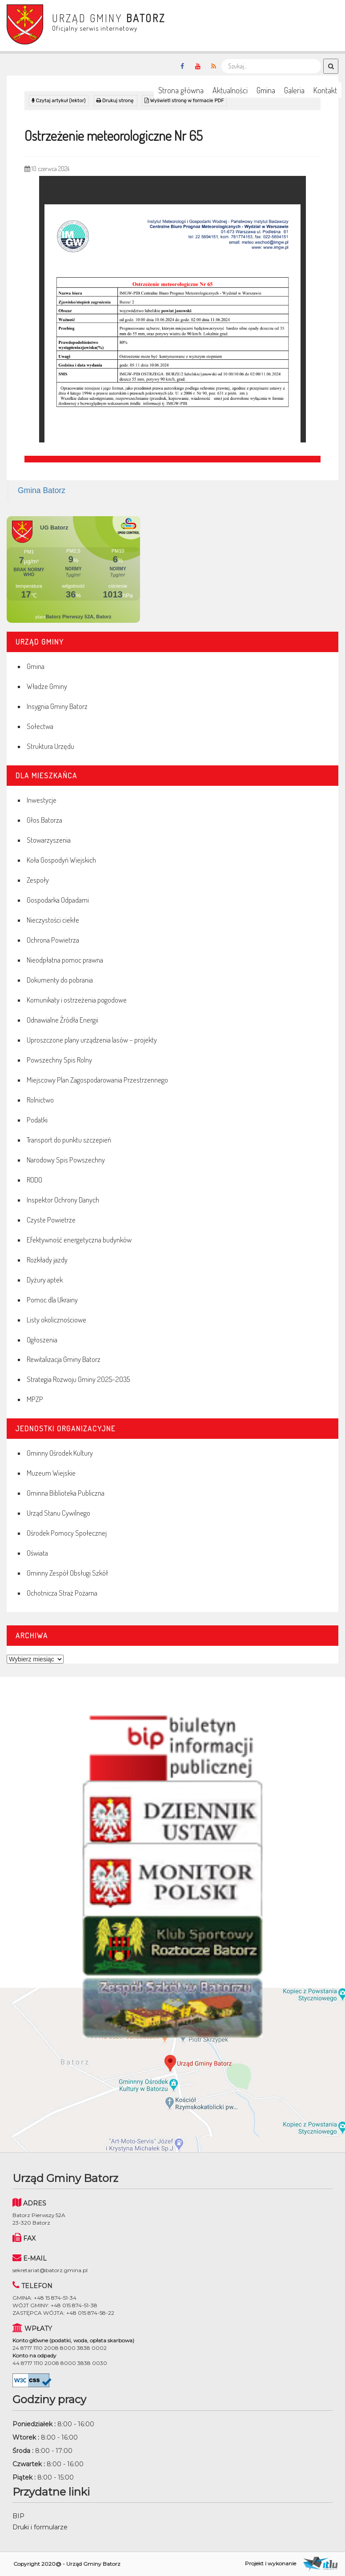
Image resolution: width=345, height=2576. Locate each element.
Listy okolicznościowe (56, 1319)
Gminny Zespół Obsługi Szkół (67, 1572)
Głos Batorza (44, 819)
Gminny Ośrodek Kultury (60, 1452)
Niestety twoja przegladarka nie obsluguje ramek (172, 569)
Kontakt (325, 90)
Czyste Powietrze (51, 1219)
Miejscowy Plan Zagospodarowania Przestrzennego (97, 1079)
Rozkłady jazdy (47, 1259)
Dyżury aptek (45, 1279)
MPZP (35, 1399)
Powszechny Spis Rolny (59, 1059)
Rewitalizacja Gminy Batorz (63, 1359)
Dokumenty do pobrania (60, 979)
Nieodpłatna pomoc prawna (65, 959)
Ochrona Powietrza (53, 939)
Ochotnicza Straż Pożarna (62, 1592)
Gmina (266, 90)
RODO (34, 1179)
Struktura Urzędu (50, 746)
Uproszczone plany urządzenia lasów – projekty (92, 1039)
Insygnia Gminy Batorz (57, 706)
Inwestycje (41, 799)
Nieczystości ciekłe (53, 919)
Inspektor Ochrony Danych (63, 1199)
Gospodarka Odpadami (58, 899)
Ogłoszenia (42, 1339)
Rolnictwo (40, 1099)
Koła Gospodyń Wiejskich (61, 859)
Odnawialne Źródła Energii (62, 1019)
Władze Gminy (47, 686)
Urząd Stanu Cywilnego (58, 1512)
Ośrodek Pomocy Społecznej (67, 1532)
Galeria (294, 90)
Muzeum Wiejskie (51, 1472)
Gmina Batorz (41, 490)
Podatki (37, 1119)
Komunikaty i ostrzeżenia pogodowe (77, 999)
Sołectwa (40, 726)
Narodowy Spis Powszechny (66, 1159)
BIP (18, 2516)
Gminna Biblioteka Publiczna (65, 1492)
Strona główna (181, 90)
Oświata (37, 1552)
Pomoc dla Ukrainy (52, 1299)
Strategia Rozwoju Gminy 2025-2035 (78, 1379)
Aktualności (230, 90)
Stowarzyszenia (49, 839)
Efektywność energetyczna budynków (79, 1239)
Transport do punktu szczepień (69, 1139)
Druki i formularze (40, 2527)
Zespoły (38, 879)
